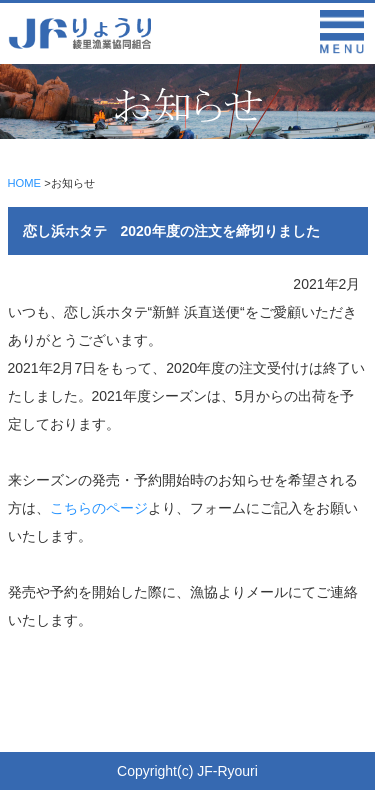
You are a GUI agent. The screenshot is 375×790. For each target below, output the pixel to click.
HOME (25, 183)
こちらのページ (99, 508)
